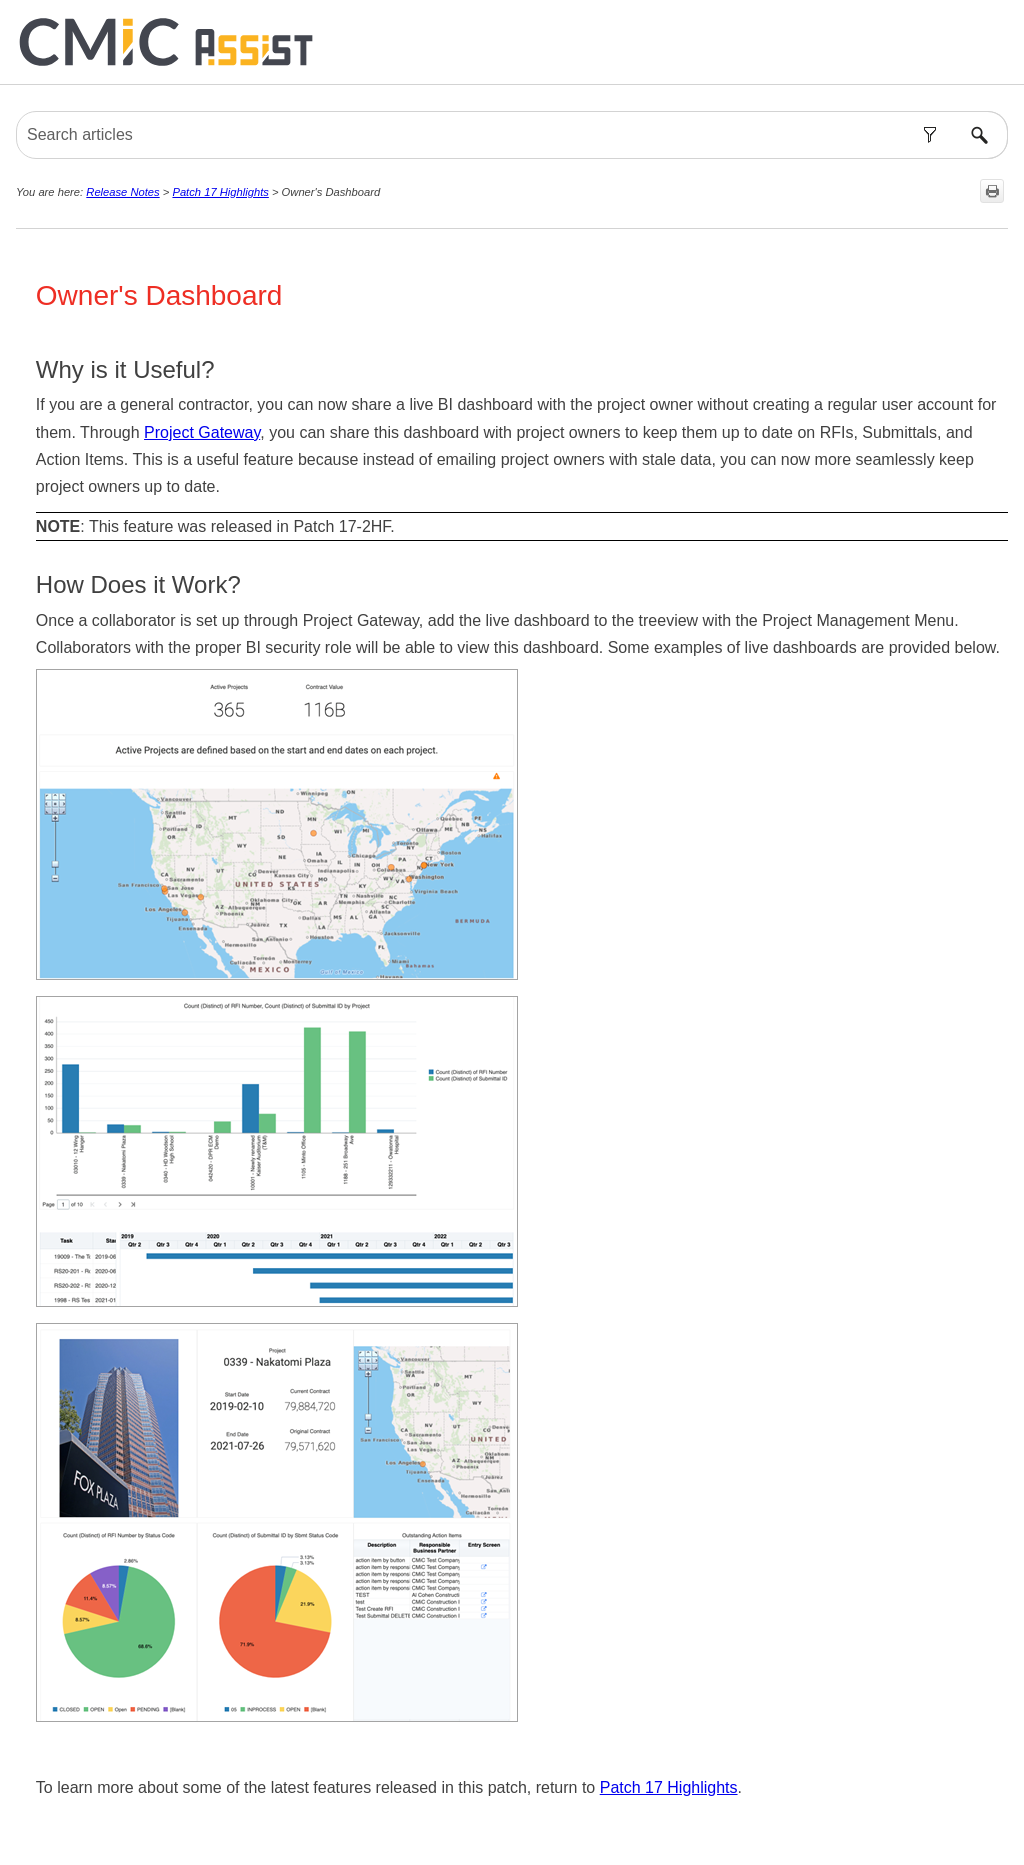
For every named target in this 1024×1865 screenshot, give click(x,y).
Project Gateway (202, 432)
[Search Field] (512, 135)
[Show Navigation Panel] (997, 42)
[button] (929, 135)
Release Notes (122, 192)
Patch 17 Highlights (220, 192)
